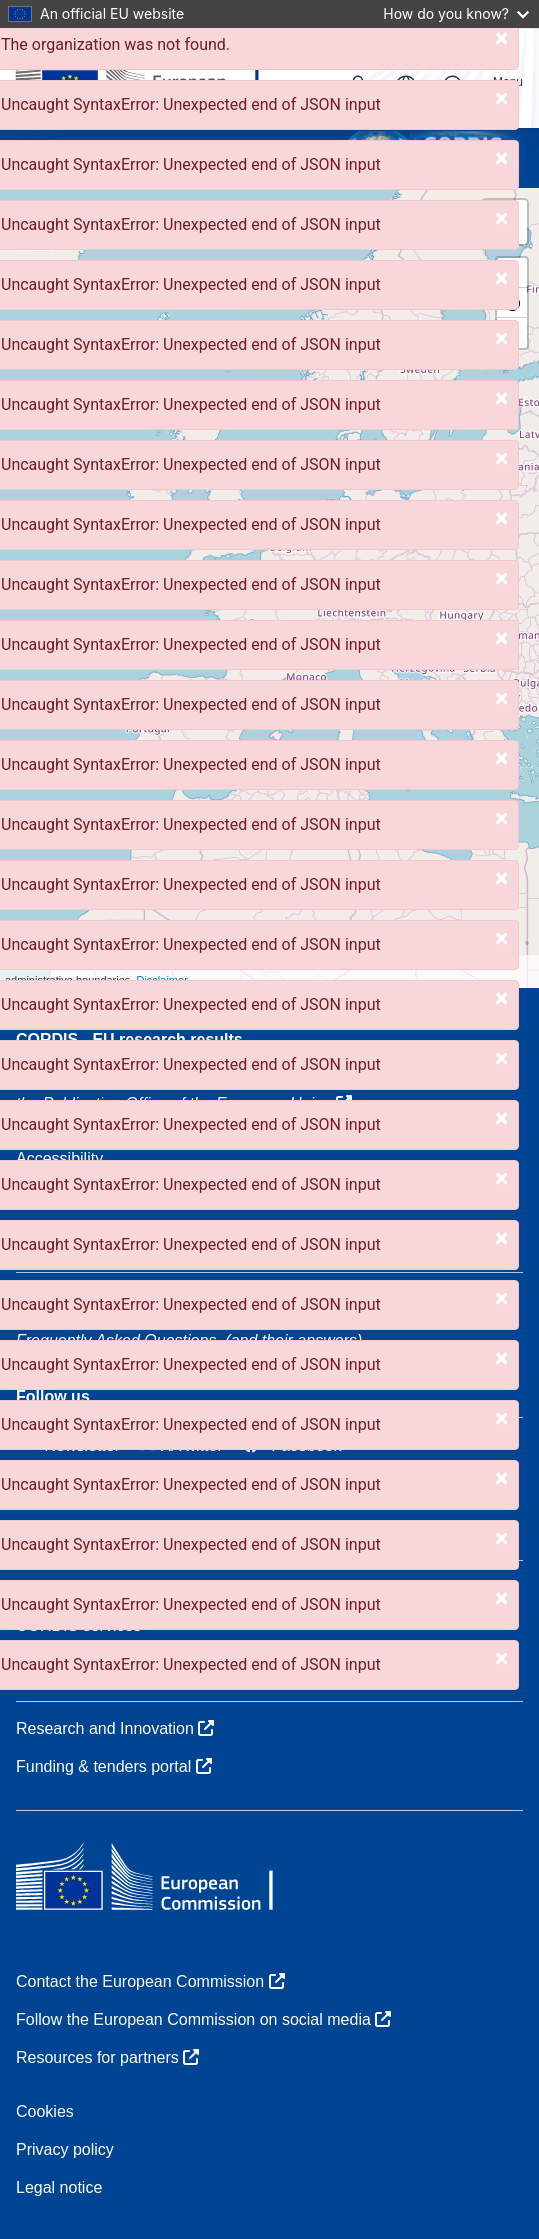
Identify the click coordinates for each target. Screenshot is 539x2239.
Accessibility (59, 1158)
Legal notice (59, 2187)
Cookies (45, 2111)
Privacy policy (65, 2149)
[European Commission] (152, 78)
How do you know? (456, 13)
